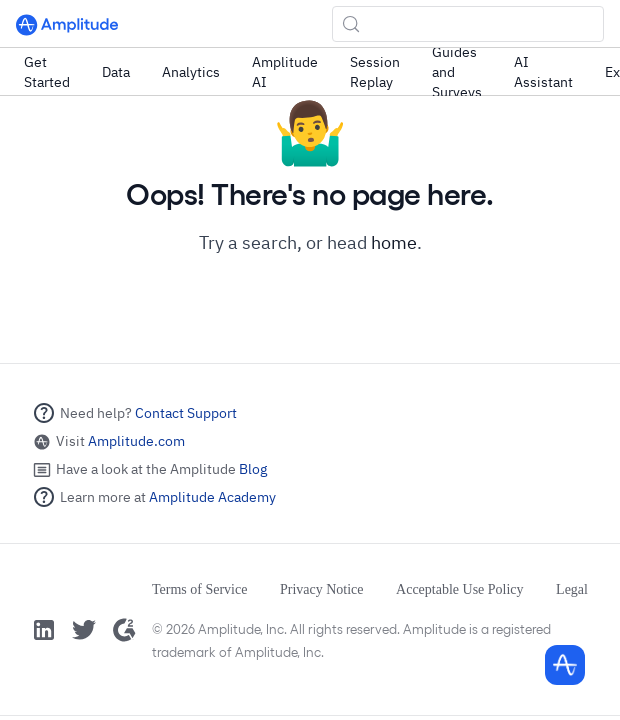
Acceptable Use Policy (460, 589)
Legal (572, 589)
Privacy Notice (322, 589)
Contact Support (186, 413)
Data (116, 72)
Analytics (191, 72)
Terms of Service (199, 589)
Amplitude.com (136, 441)
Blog (253, 469)
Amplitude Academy (212, 497)
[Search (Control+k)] (468, 24)
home (394, 242)
